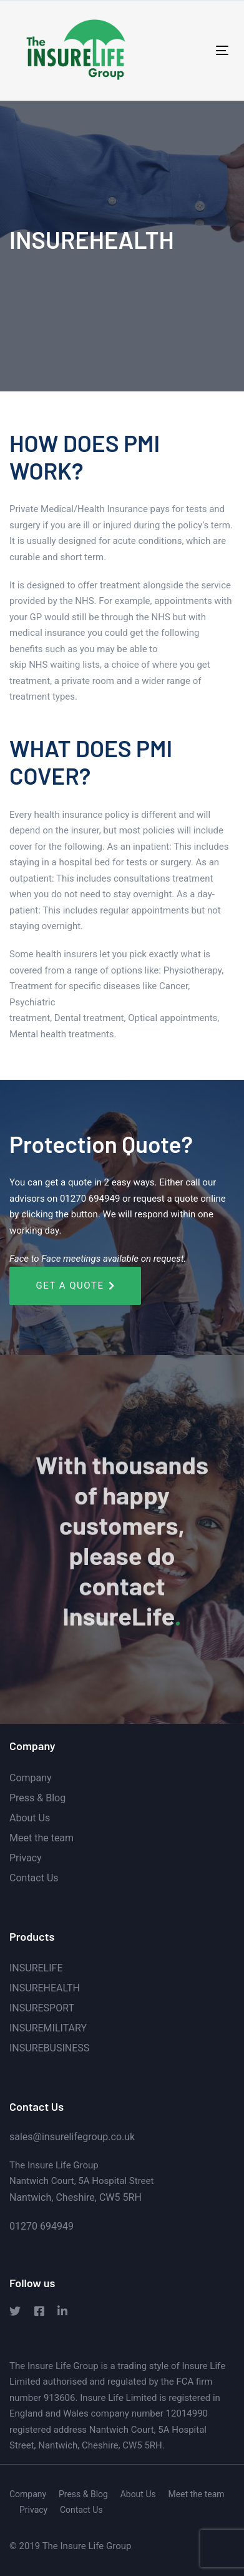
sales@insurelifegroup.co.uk (73, 2137)
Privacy (25, 1858)
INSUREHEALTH (44, 1988)
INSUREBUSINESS (49, 2048)
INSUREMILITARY (48, 2028)
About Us (29, 1818)
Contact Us (34, 1878)
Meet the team (41, 1838)
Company (30, 1778)
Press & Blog (37, 1798)
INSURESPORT (41, 2008)
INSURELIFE (36, 1968)
